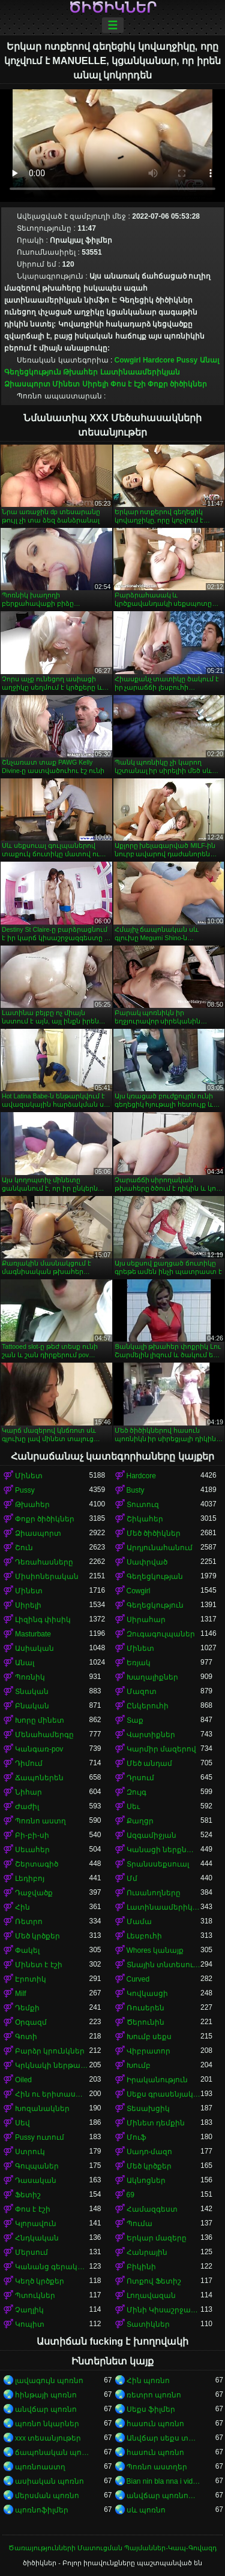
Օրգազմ (31, 2022)
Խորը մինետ (39, 1720)
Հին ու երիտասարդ (52, 2094)
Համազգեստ (152, 2209)
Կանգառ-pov (39, 1749)
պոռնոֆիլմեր (41, 2510)
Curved (138, 1979)
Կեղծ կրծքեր (39, 2281)
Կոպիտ (29, 2324)
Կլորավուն (35, 2223)
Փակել (27, 1950)
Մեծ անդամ (149, 1763)
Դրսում (140, 1778)
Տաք (135, 1720)
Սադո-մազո (150, 2152)
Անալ (209, 360)
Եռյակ (139, 1663)
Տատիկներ (148, 2324)
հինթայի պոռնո (46, 2395)
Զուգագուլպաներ (161, 1634)
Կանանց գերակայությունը (52, 2267)
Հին (22, 1907)
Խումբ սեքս (149, 2037)
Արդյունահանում (160, 1548)
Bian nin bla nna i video (164, 2481)
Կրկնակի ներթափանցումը (52, 2065)
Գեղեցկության (155, 1576)
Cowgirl (128, 360)
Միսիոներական (47, 1576)
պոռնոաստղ (40, 2467)
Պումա (139, 2223)
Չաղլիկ (29, 2310)
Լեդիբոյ (29, 1878)
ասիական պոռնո (49, 2481)
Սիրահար (146, 1619)
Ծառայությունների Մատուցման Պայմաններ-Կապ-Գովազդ (112, 2547)
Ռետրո (29, 1921)
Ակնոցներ (146, 2180)
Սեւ (133, 1806)
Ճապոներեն (39, 1778)
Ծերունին (145, 2022)
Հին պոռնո (148, 2380)
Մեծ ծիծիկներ (154, 1533)
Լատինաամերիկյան (140, 372)
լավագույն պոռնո (49, 2380)
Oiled (23, 2080)
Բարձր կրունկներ (50, 2051)
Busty (136, 1490)
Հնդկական (37, 2238)
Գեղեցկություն (32, 372)
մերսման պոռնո (47, 2496)
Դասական (35, 2180)
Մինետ (66, 384)
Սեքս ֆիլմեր (151, 2409)
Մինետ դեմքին (156, 2123)
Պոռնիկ (30, 1677)
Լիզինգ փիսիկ (43, 1619)
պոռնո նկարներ (47, 2424)
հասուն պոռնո (155, 2424)
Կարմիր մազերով (161, 1749)
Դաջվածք (34, 1893)
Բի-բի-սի (32, 1835)
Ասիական (34, 1648)
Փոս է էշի (128, 384)
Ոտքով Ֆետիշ (154, 2281)
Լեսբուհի (144, 1936)
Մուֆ (136, 2137)
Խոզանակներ (42, 2108)
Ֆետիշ (28, 2195)
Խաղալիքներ (152, 1677)
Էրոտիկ (30, 1979)
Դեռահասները (44, 1562)
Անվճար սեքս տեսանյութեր (164, 2438)
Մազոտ (142, 1691)
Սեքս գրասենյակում (164, 2094)
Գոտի (26, 2037)
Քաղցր (140, 1821)
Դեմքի (27, 2008)
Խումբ (139, 2065)
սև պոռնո (146, 2510)
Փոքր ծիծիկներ (177, 384)
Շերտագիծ (36, 1864)
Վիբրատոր (148, 2051)
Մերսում (31, 2252)
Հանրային (147, 2252)
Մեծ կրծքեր (37, 1936)
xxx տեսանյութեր (48, 2438)
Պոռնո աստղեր (157, 2467)
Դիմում (29, 1763)
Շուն (24, 1548)
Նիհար (28, 1792)
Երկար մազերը (157, 2238)
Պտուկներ (35, 2295)
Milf (20, 1993)
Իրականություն (157, 2080)
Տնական (32, 1691)
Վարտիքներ (151, 1735)
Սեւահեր (32, 1850)
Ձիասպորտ (27, 384)
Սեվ (22, 2123)
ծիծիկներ (112, 8)
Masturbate (33, 1634)
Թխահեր (80, 372)
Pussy (186, 360)
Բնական (32, 1706)
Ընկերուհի (148, 1706)
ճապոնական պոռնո (52, 2452)
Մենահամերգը (44, 1735)
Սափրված (147, 1562)
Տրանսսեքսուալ (158, 1864)
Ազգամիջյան (151, 1835)
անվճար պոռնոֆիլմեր (164, 2496)
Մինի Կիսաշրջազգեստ (164, 2310)
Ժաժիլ (27, 1806)
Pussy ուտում (39, 2137)
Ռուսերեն (145, 2008)
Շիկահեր (145, 1519)
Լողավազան (151, 2295)
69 (130, 2195)
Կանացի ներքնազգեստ (164, 1850)
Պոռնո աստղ (40, 1821)
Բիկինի (141, 2267)
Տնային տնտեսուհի (164, 1965)
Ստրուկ (30, 2152)
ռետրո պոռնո (154, 2395)
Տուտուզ (143, 1504)
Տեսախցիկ (148, 2108)
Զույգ (136, 1792)
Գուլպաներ (37, 2166)
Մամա (139, 1921)
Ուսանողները (154, 1893)
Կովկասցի (147, 1993)
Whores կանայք (155, 1950)
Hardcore (159, 360)
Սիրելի (95, 384)
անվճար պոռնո (46, 2409)
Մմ (132, 1878)
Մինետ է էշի (38, 1965)
